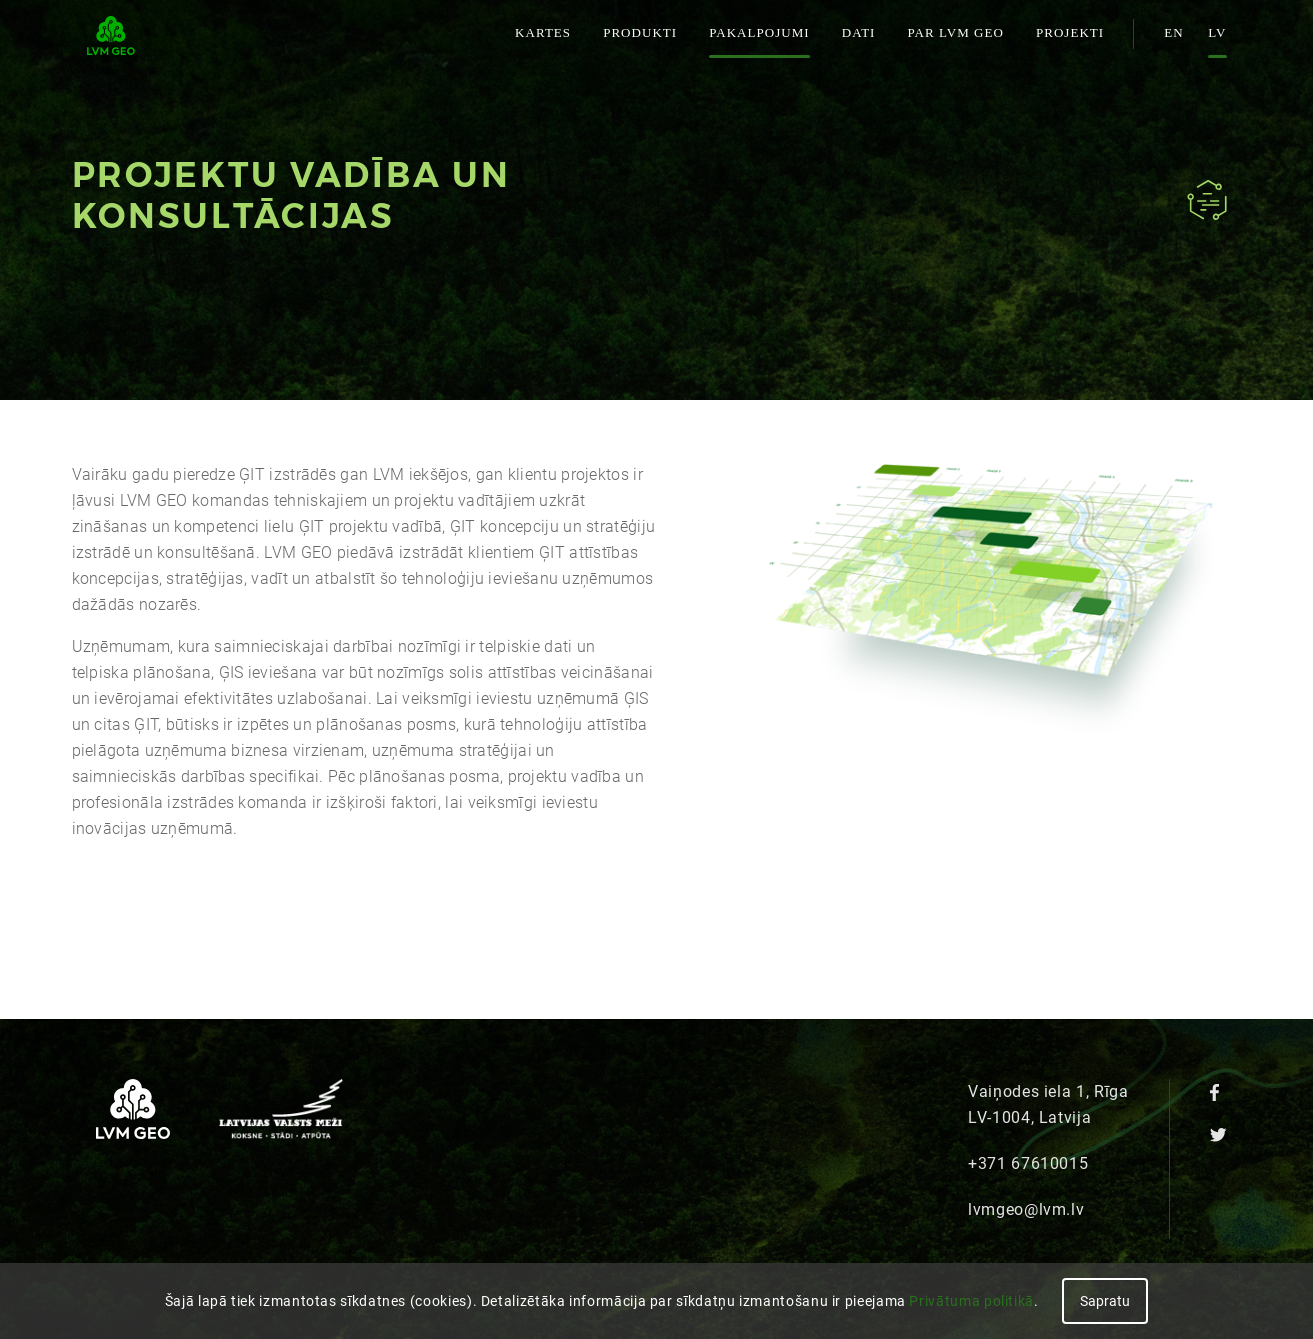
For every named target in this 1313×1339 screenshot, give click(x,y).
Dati (859, 32)
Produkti (640, 32)
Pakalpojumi (759, 32)
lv (1217, 32)
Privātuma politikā (971, 1301)
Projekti (1070, 32)
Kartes (543, 32)
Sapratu (1105, 1301)
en (1173, 32)
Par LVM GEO (955, 32)
